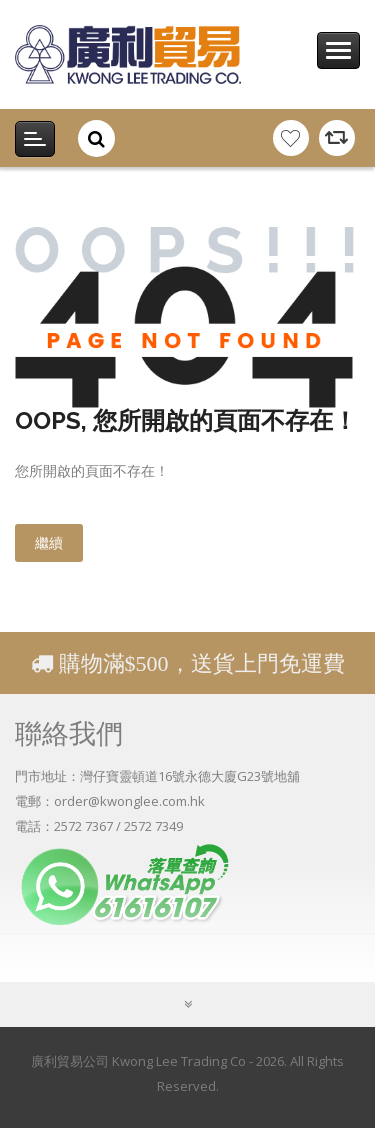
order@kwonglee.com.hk (129, 801)
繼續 (49, 542)
